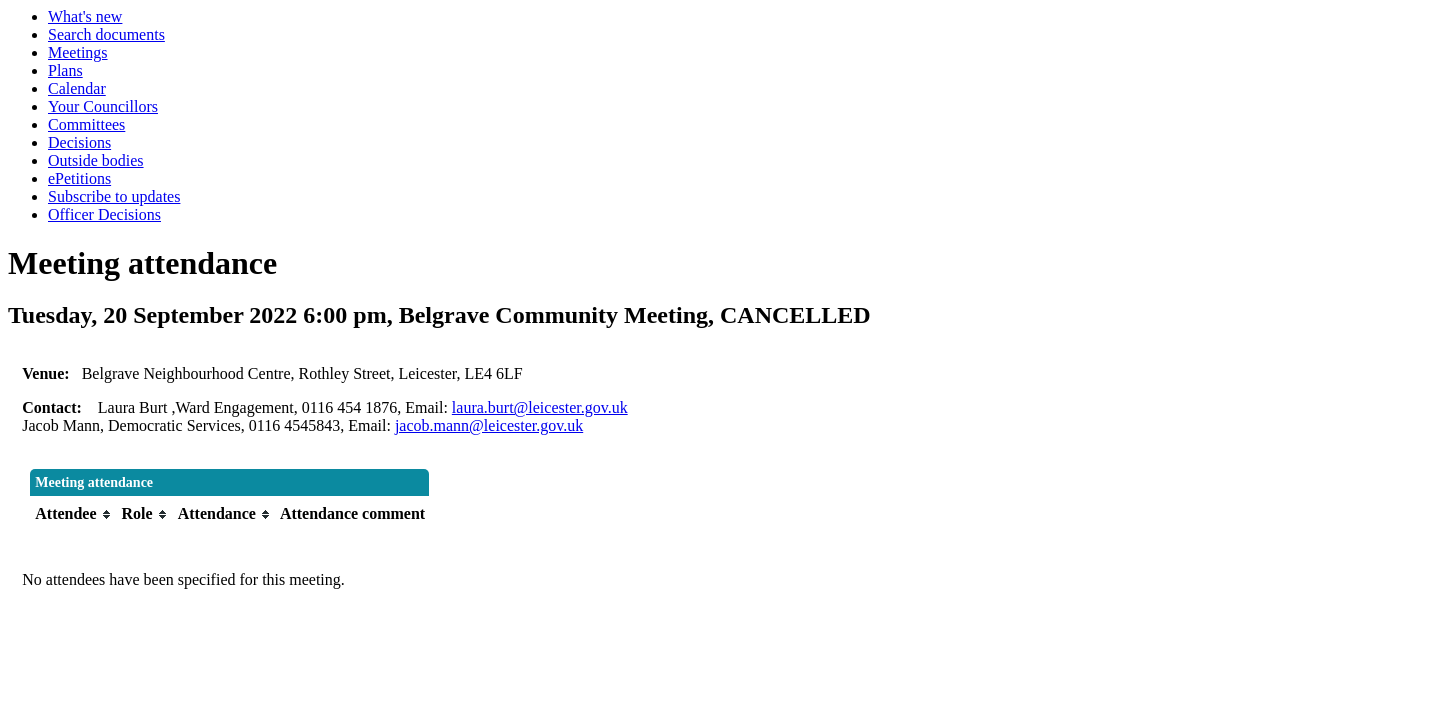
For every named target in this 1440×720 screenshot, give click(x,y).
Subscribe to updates (114, 196)
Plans (65, 70)
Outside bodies (96, 160)
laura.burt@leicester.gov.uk (540, 407)
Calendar (77, 88)
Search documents (106, 34)
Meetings (78, 52)
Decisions (79, 142)
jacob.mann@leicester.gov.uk (489, 425)
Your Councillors (103, 106)
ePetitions (79, 178)
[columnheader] (73, 514)
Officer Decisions (104, 214)
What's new (85, 16)
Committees (86, 124)
